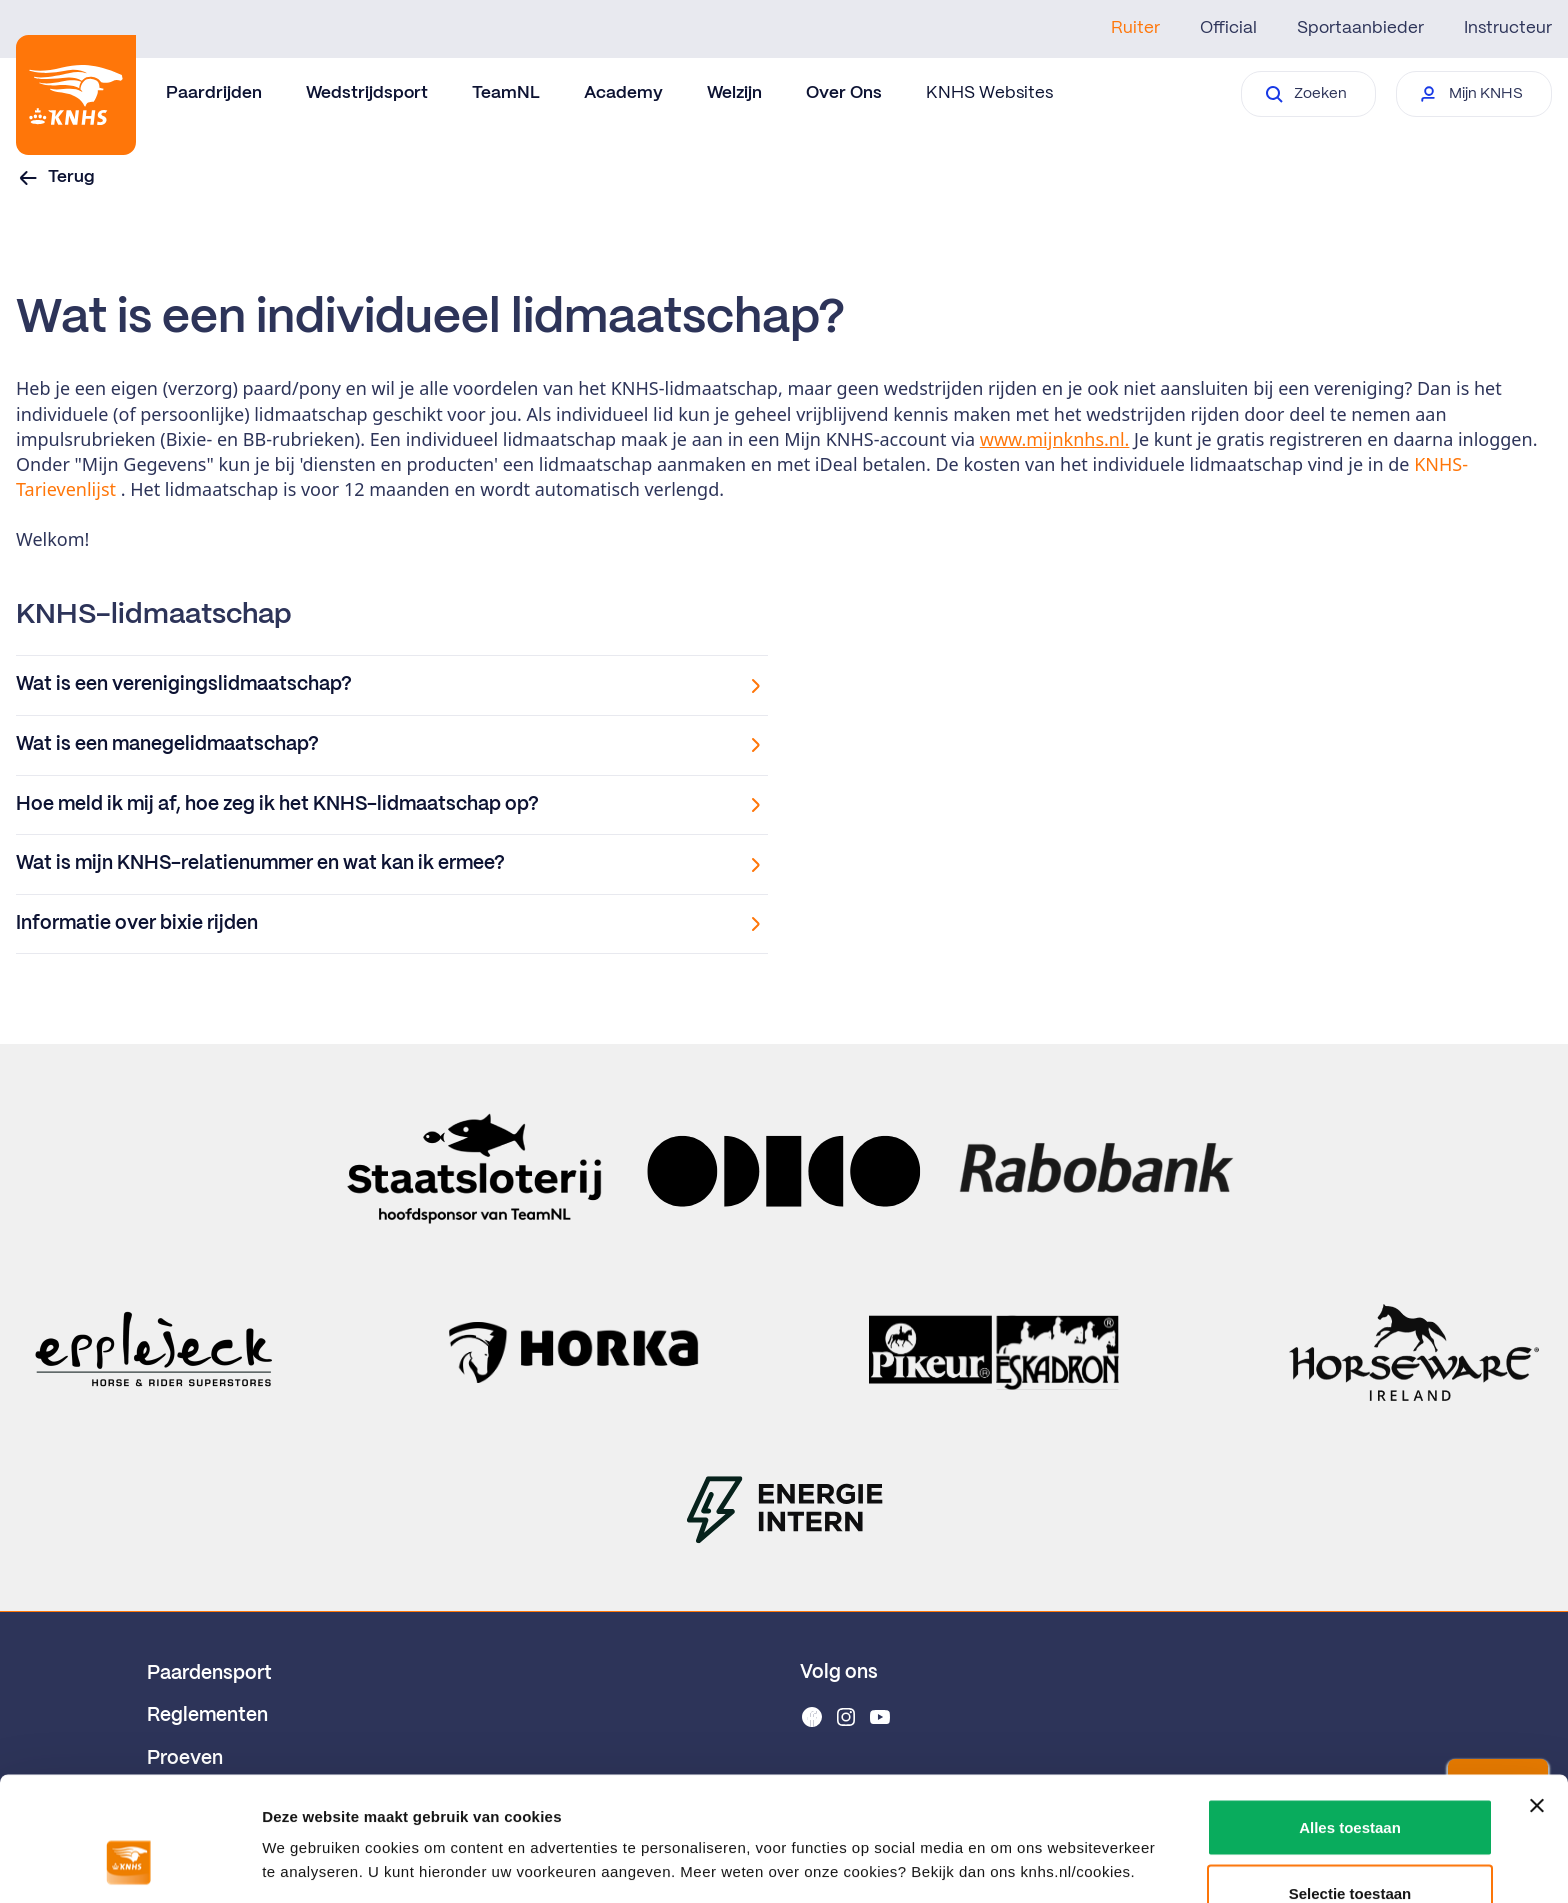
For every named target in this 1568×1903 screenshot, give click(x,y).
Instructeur (1508, 28)
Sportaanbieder (1360, 28)
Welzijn (734, 93)
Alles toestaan (1350, 1718)
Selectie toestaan (1350, 1784)
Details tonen (1080, 1827)
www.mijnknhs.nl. (1055, 439)
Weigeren (1349, 1849)
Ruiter (1135, 28)
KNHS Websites (989, 93)
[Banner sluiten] (1537, 1697)
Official (1228, 28)
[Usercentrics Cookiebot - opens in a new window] (129, 1864)
